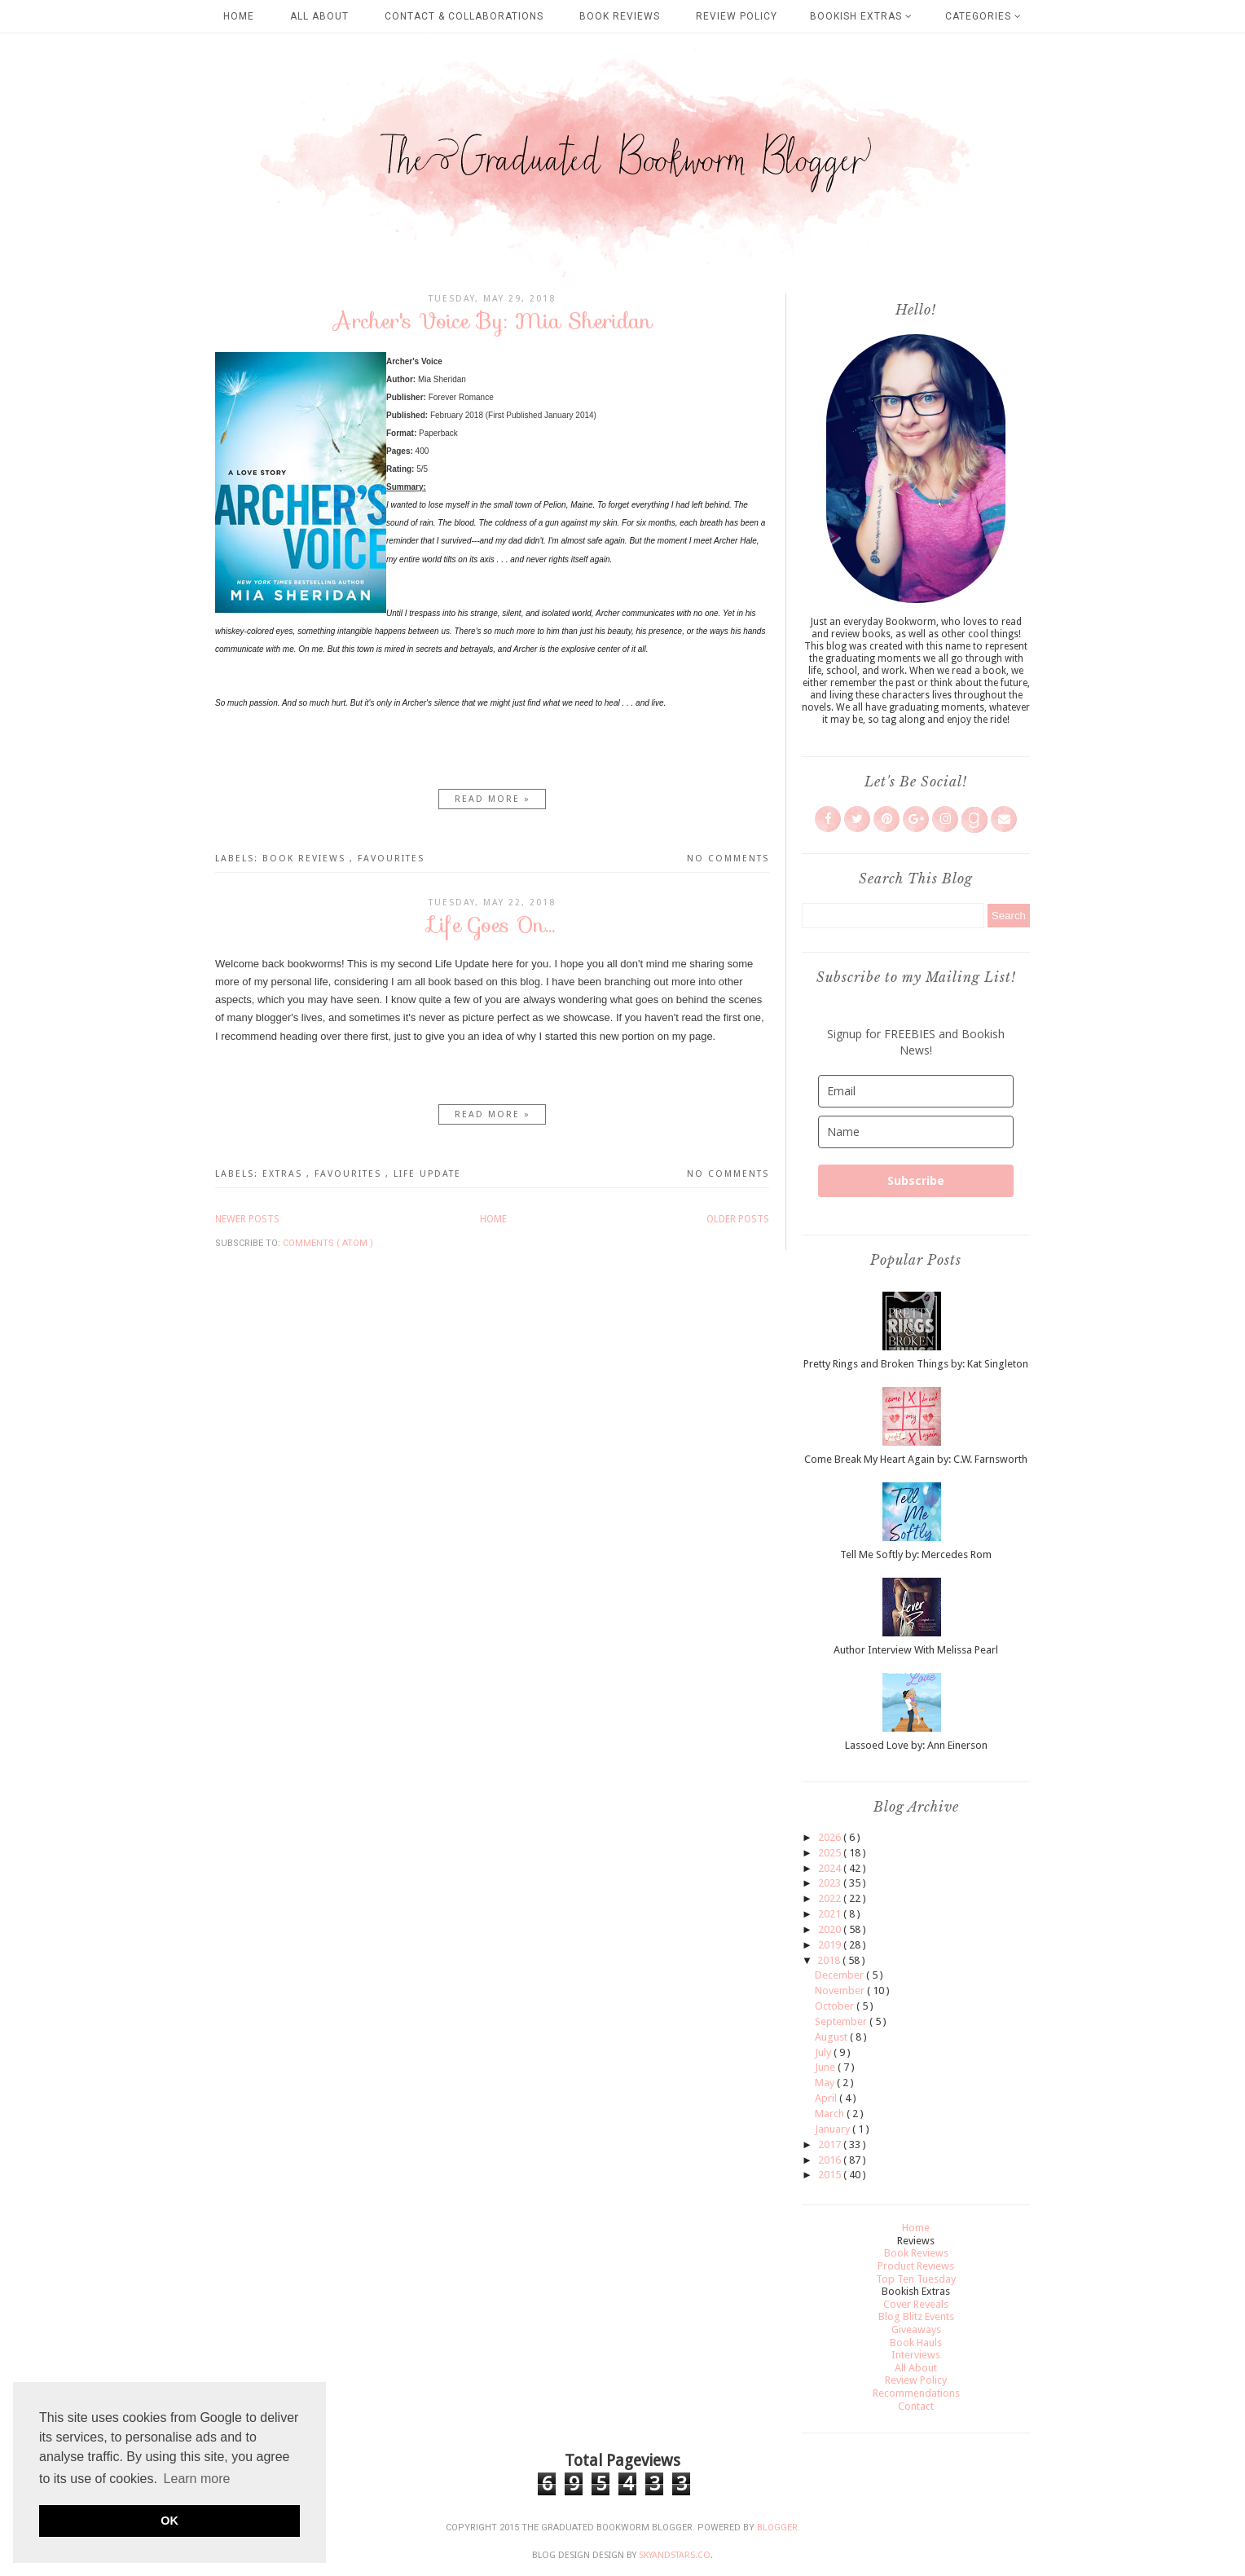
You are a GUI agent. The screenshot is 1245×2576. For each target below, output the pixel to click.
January (833, 2129)
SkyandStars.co (674, 2555)
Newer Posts (247, 1219)
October (835, 2006)
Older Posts (737, 1219)
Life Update (427, 1174)
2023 (830, 1883)
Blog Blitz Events (916, 2316)
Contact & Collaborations (464, 16)
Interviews (915, 2355)
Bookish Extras (861, 16)
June (826, 2067)
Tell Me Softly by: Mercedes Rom (916, 1554)
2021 (830, 1914)
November (841, 1990)
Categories (983, 16)
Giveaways (916, 2329)
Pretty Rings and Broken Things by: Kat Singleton (915, 1364)
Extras (284, 1174)
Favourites (391, 858)
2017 (830, 2144)
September (842, 2021)
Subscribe (915, 1180)
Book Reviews (619, 16)
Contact (916, 2406)
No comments (728, 858)
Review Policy (736, 16)
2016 (830, 2160)
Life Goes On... (492, 924)
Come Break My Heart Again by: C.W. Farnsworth (915, 1459)
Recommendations (916, 2393)
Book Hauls (916, 2342)
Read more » (492, 799)
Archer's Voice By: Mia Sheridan (492, 320)
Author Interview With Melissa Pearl (916, 1650)
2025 (830, 1853)
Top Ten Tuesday (916, 2279)
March (831, 2113)
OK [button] (169, 2520)
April (827, 2098)
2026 (830, 1837)
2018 (829, 1960)
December (840, 1975)
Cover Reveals (915, 2304)
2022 (830, 1898)
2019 (830, 1945)
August (832, 2037)
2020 (830, 1929)
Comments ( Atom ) (328, 1243)
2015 (830, 2175)
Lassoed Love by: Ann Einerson (916, 1745)
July (824, 2052)
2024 (830, 1868)
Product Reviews (916, 2266)
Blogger (777, 2527)
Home (238, 16)
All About (319, 16)
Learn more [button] (197, 2479)
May (826, 2082)
